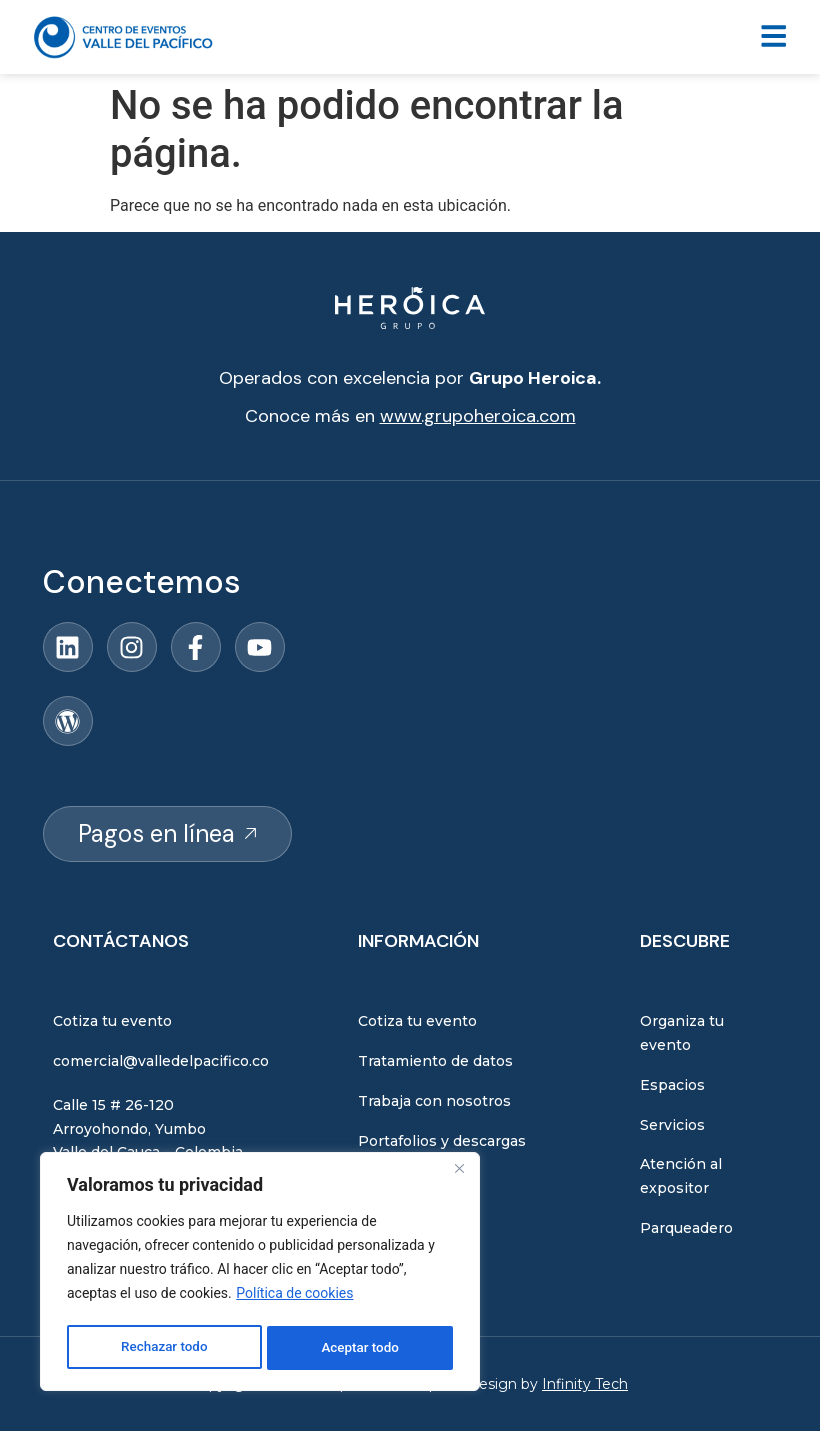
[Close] (459, 1174)
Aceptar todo (360, 1348)
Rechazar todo (164, 1348)
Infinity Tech (585, 1384)
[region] (260, 1274)
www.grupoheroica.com (478, 416)
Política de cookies (294, 1298)
